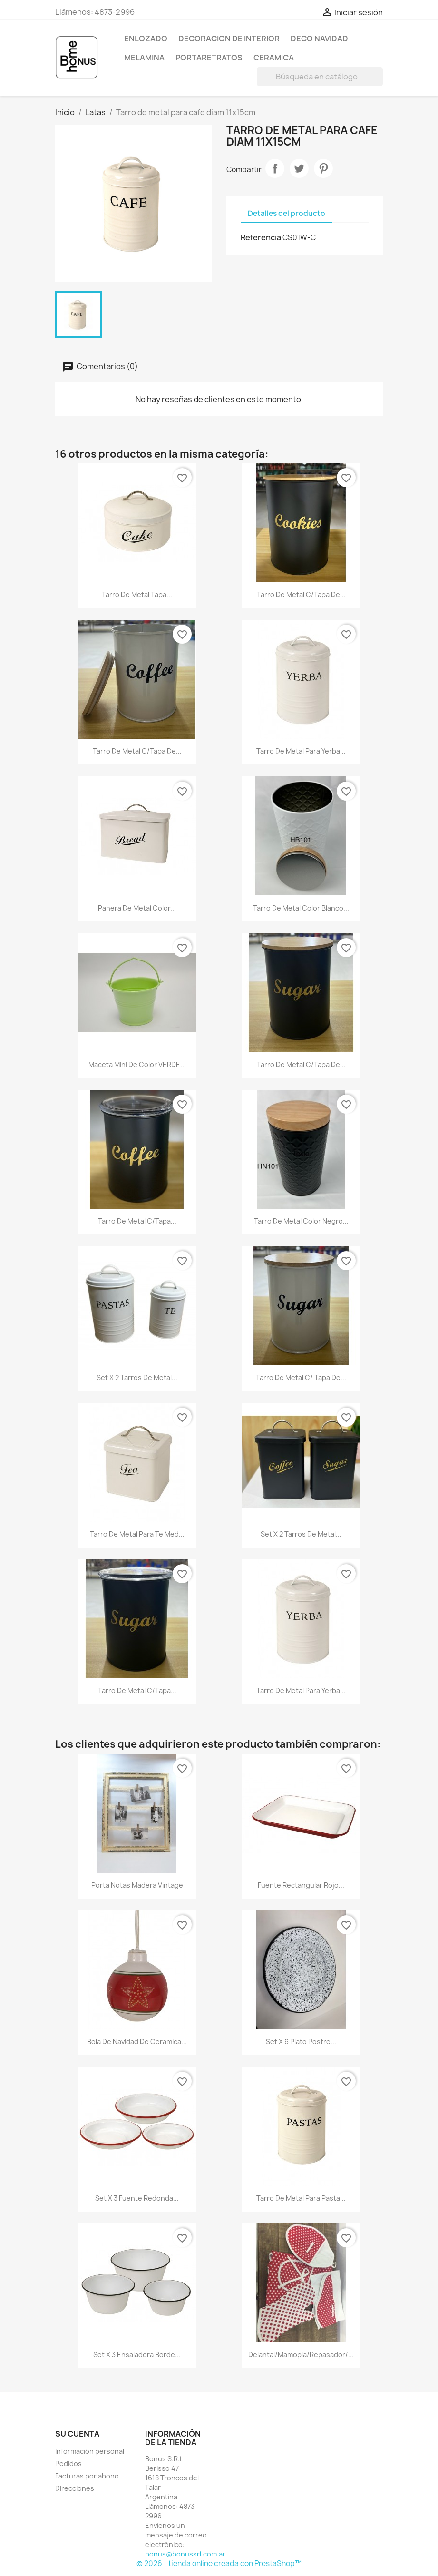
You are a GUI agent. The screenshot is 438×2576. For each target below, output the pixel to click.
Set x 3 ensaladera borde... (137, 2354)
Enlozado (145, 38)
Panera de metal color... (137, 907)
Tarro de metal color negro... (301, 1220)
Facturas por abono (87, 2475)
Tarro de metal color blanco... (301, 907)
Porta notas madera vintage (137, 1885)
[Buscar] (320, 76)
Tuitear (299, 168)
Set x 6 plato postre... (301, 2041)
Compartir (274, 168)
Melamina (144, 57)
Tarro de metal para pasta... (301, 2198)
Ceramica (273, 57)
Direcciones (74, 2488)
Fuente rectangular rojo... (301, 1885)
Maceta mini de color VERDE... (137, 1064)
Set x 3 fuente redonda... (137, 2198)
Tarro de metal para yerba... (301, 750)
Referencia (261, 237)
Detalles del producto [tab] (286, 213)
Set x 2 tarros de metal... (137, 1377)
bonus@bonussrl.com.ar (185, 2553)
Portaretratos (209, 57)
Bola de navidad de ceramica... (137, 2041)
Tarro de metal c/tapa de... (301, 594)
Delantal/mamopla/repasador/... (301, 2354)
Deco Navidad (319, 38)
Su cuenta (77, 2434)
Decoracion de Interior (229, 38)
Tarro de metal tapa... (137, 594)
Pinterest (323, 168)
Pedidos (68, 2463)
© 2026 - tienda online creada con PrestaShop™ (219, 2563)
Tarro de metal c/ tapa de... (301, 1377)
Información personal (89, 2451)
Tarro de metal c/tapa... (137, 1220)
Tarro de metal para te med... (137, 1533)
